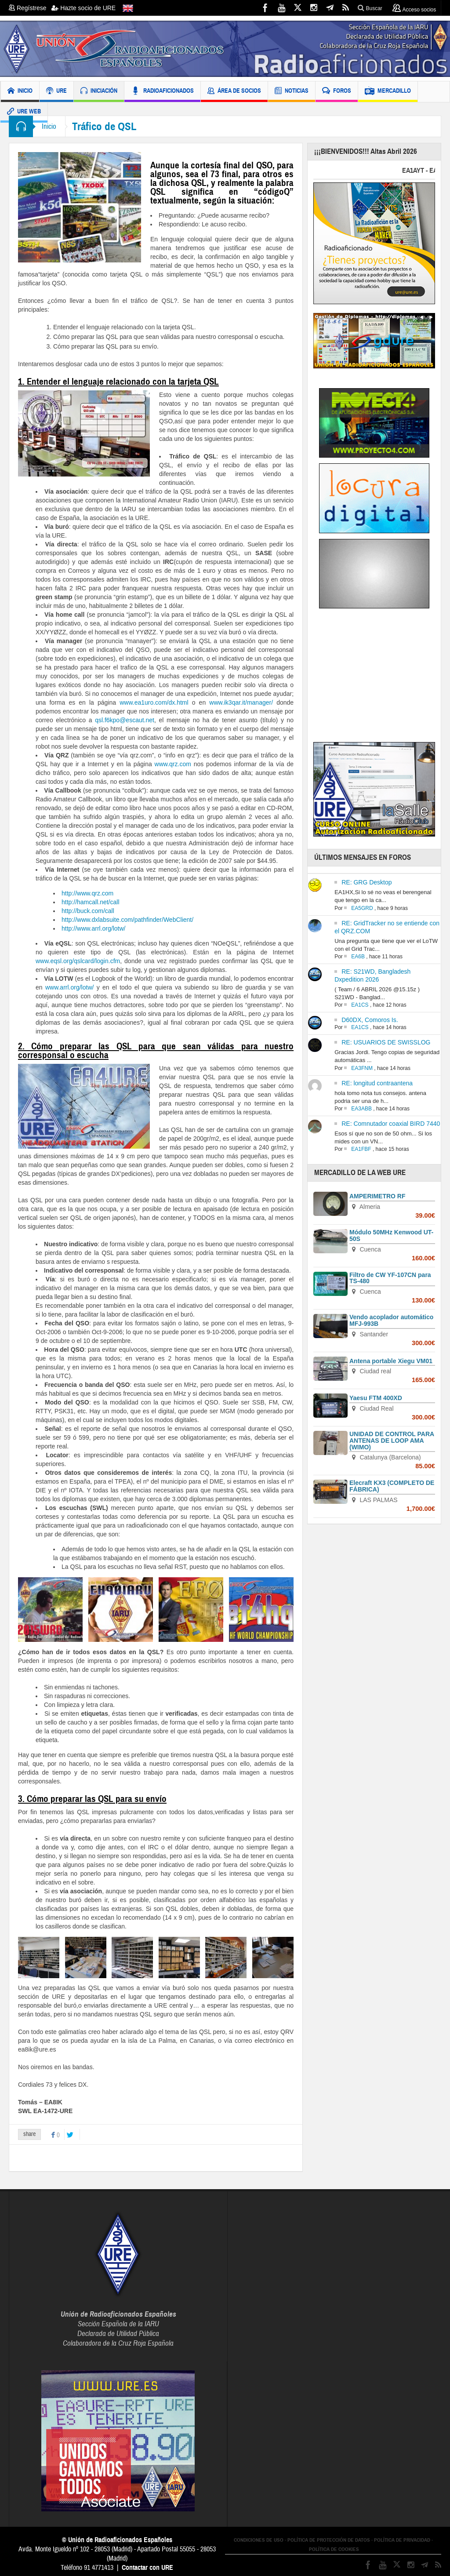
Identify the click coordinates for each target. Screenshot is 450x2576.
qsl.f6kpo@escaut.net (124, 720)
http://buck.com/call (88, 910)
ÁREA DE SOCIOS (234, 91)
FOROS (337, 91)
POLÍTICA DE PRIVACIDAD (402, 2540)
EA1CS (359, 1005)
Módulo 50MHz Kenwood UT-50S (391, 1235)
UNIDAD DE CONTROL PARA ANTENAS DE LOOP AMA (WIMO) (391, 1440)
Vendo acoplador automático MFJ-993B (391, 1320)
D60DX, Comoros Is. (369, 1019)
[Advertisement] (381, 677)
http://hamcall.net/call (91, 902)
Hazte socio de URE (83, 7)
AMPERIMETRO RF (377, 1196)
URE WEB (23, 112)
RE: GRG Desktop (366, 882)
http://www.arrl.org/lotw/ (94, 928)
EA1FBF (361, 1149)
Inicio (49, 126)
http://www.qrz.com (87, 893)
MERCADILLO (387, 91)
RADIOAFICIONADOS (162, 91)
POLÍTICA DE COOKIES (334, 2549)
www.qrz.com (173, 764)
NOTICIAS (291, 91)
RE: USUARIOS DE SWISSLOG (385, 1042)
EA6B (358, 956)
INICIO (20, 91)
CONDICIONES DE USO (258, 2540)
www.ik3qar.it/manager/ (241, 702)
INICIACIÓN (99, 91)
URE (56, 91)
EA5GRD (362, 908)
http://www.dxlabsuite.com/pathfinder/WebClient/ (127, 919)
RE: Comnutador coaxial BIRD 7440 (390, 1123)
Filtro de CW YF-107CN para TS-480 (390, 1278)
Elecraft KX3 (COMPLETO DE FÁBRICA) (391, 1486)
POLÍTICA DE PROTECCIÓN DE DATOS (328, 2540)
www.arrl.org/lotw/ (69, 987)
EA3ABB (361, 1109)
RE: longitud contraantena (377, 1083)
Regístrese (30, 7)
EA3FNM (362, 1068)
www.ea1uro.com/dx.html (156, 702)
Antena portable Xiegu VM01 (390, 1360)
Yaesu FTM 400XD (375, 1397)
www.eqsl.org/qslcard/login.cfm (78, 960)
